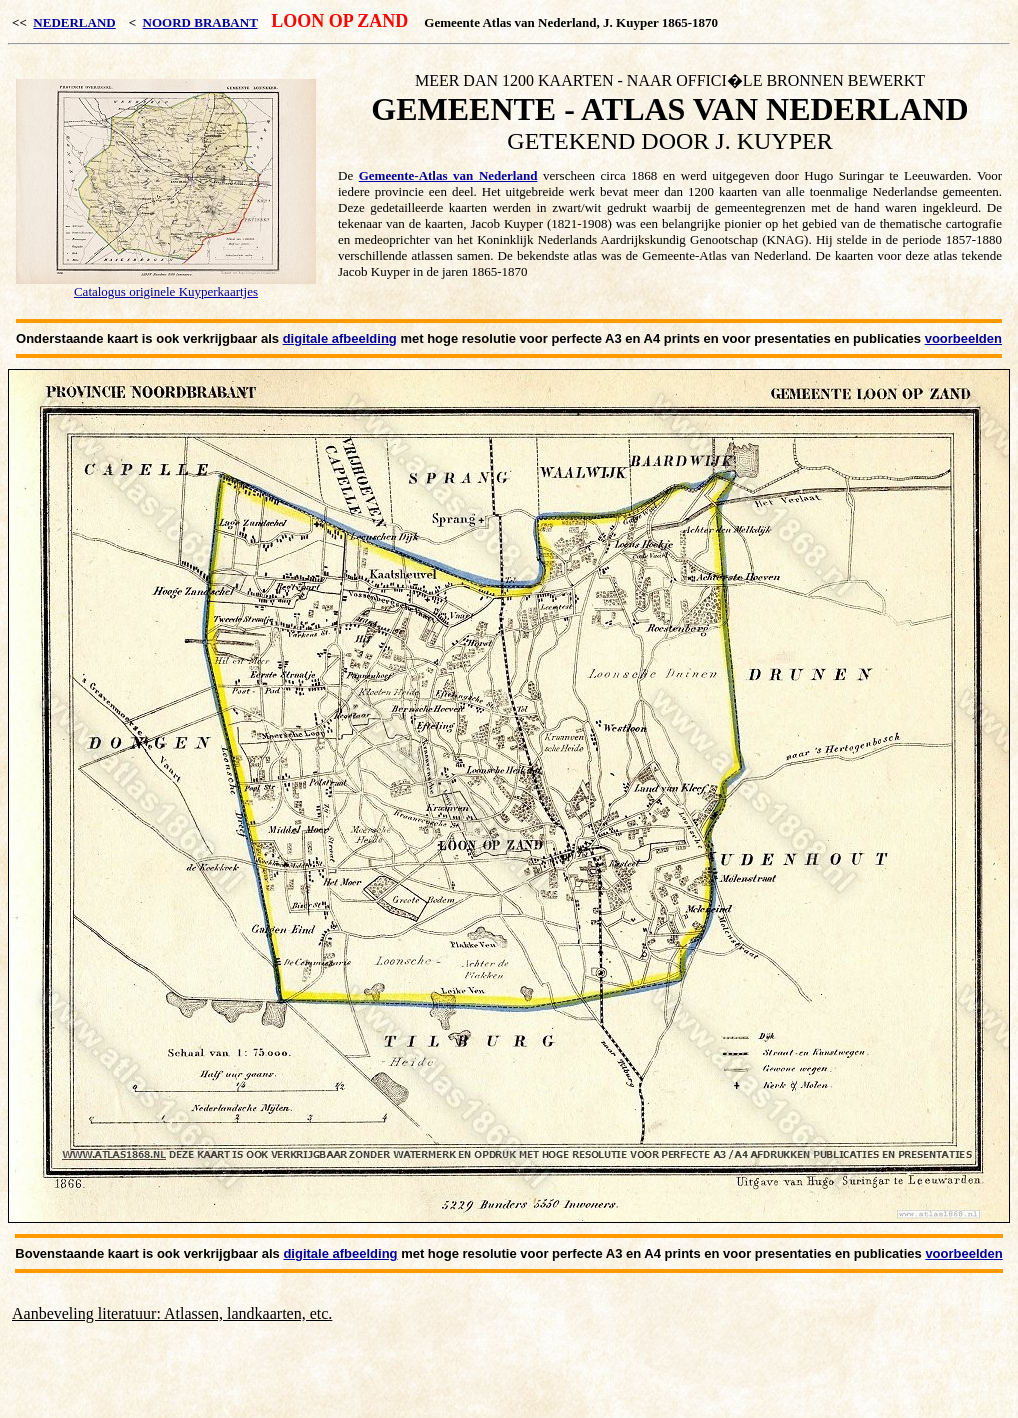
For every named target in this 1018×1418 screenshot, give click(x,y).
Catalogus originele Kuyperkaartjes (166, 291)
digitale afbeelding (340, 338)
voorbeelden (963, 338)
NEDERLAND (74, 22)
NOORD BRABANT (200, 22)
